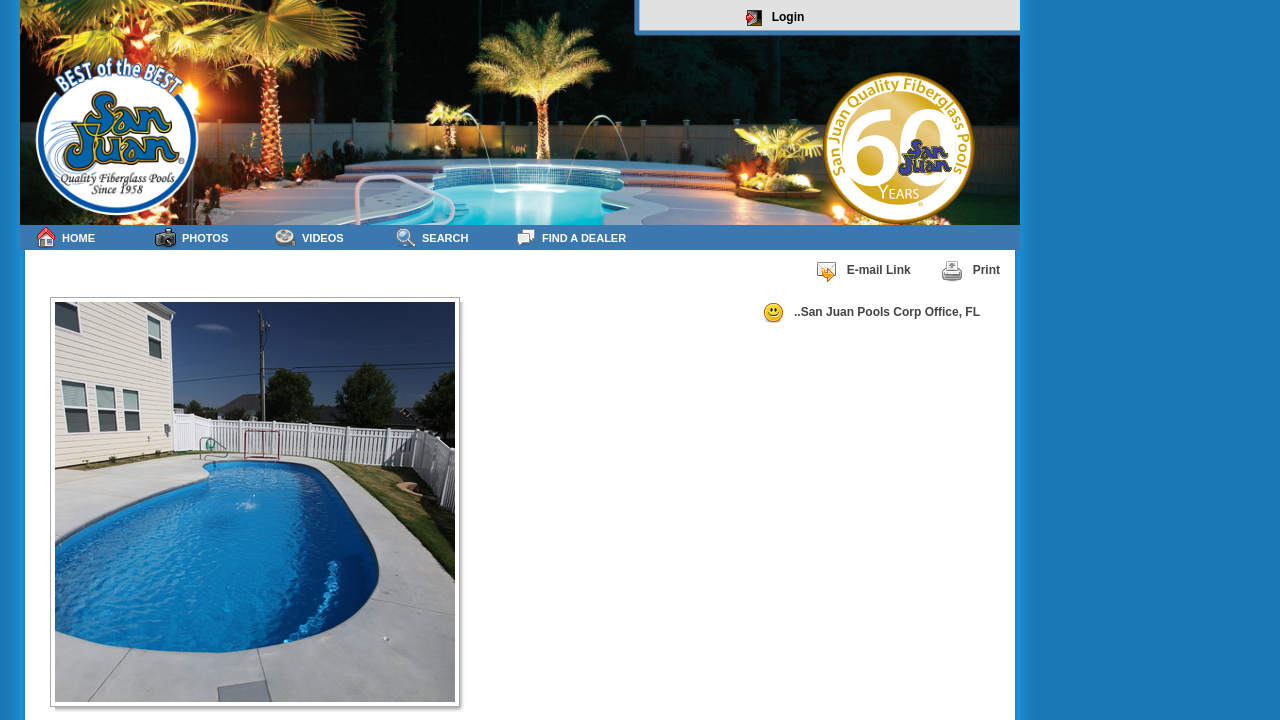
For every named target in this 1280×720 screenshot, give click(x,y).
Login (775, 18)
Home (65, 237)
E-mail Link (863, 271)
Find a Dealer (570, 237)
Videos (309, 237)
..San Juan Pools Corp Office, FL (871, 313)
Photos (191, 237)
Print (970, 271)
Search (431, 237)
